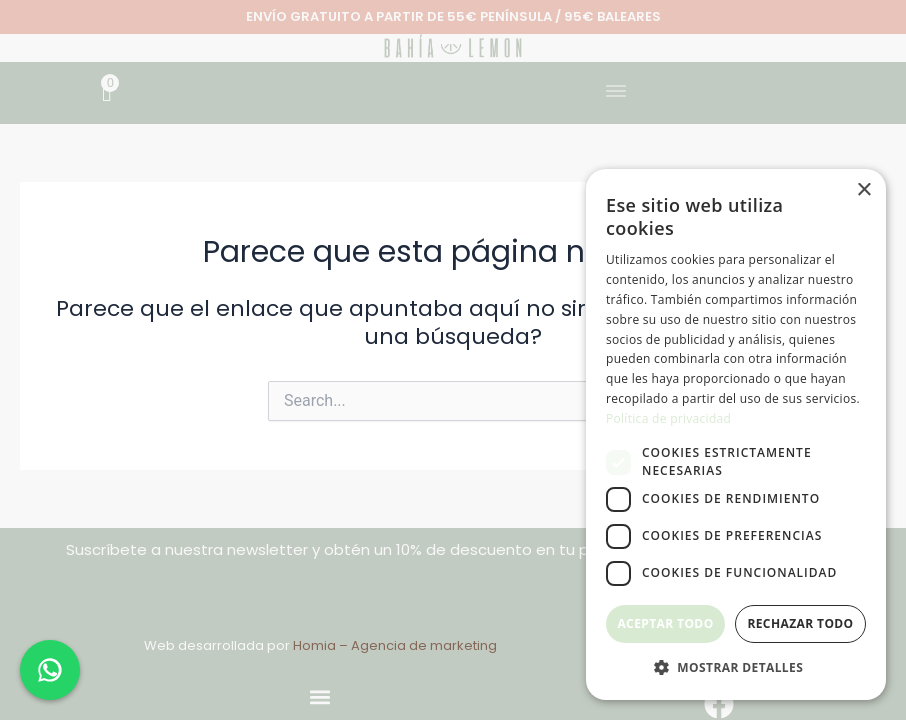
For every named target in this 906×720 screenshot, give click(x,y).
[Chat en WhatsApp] (50, 670)
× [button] (863, 190)
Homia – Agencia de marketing (395, 645)
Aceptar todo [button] (665, 623)
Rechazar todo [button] (800, 623)
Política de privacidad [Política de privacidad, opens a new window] (668, 418)
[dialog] (736, 434)
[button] (616, 92)
